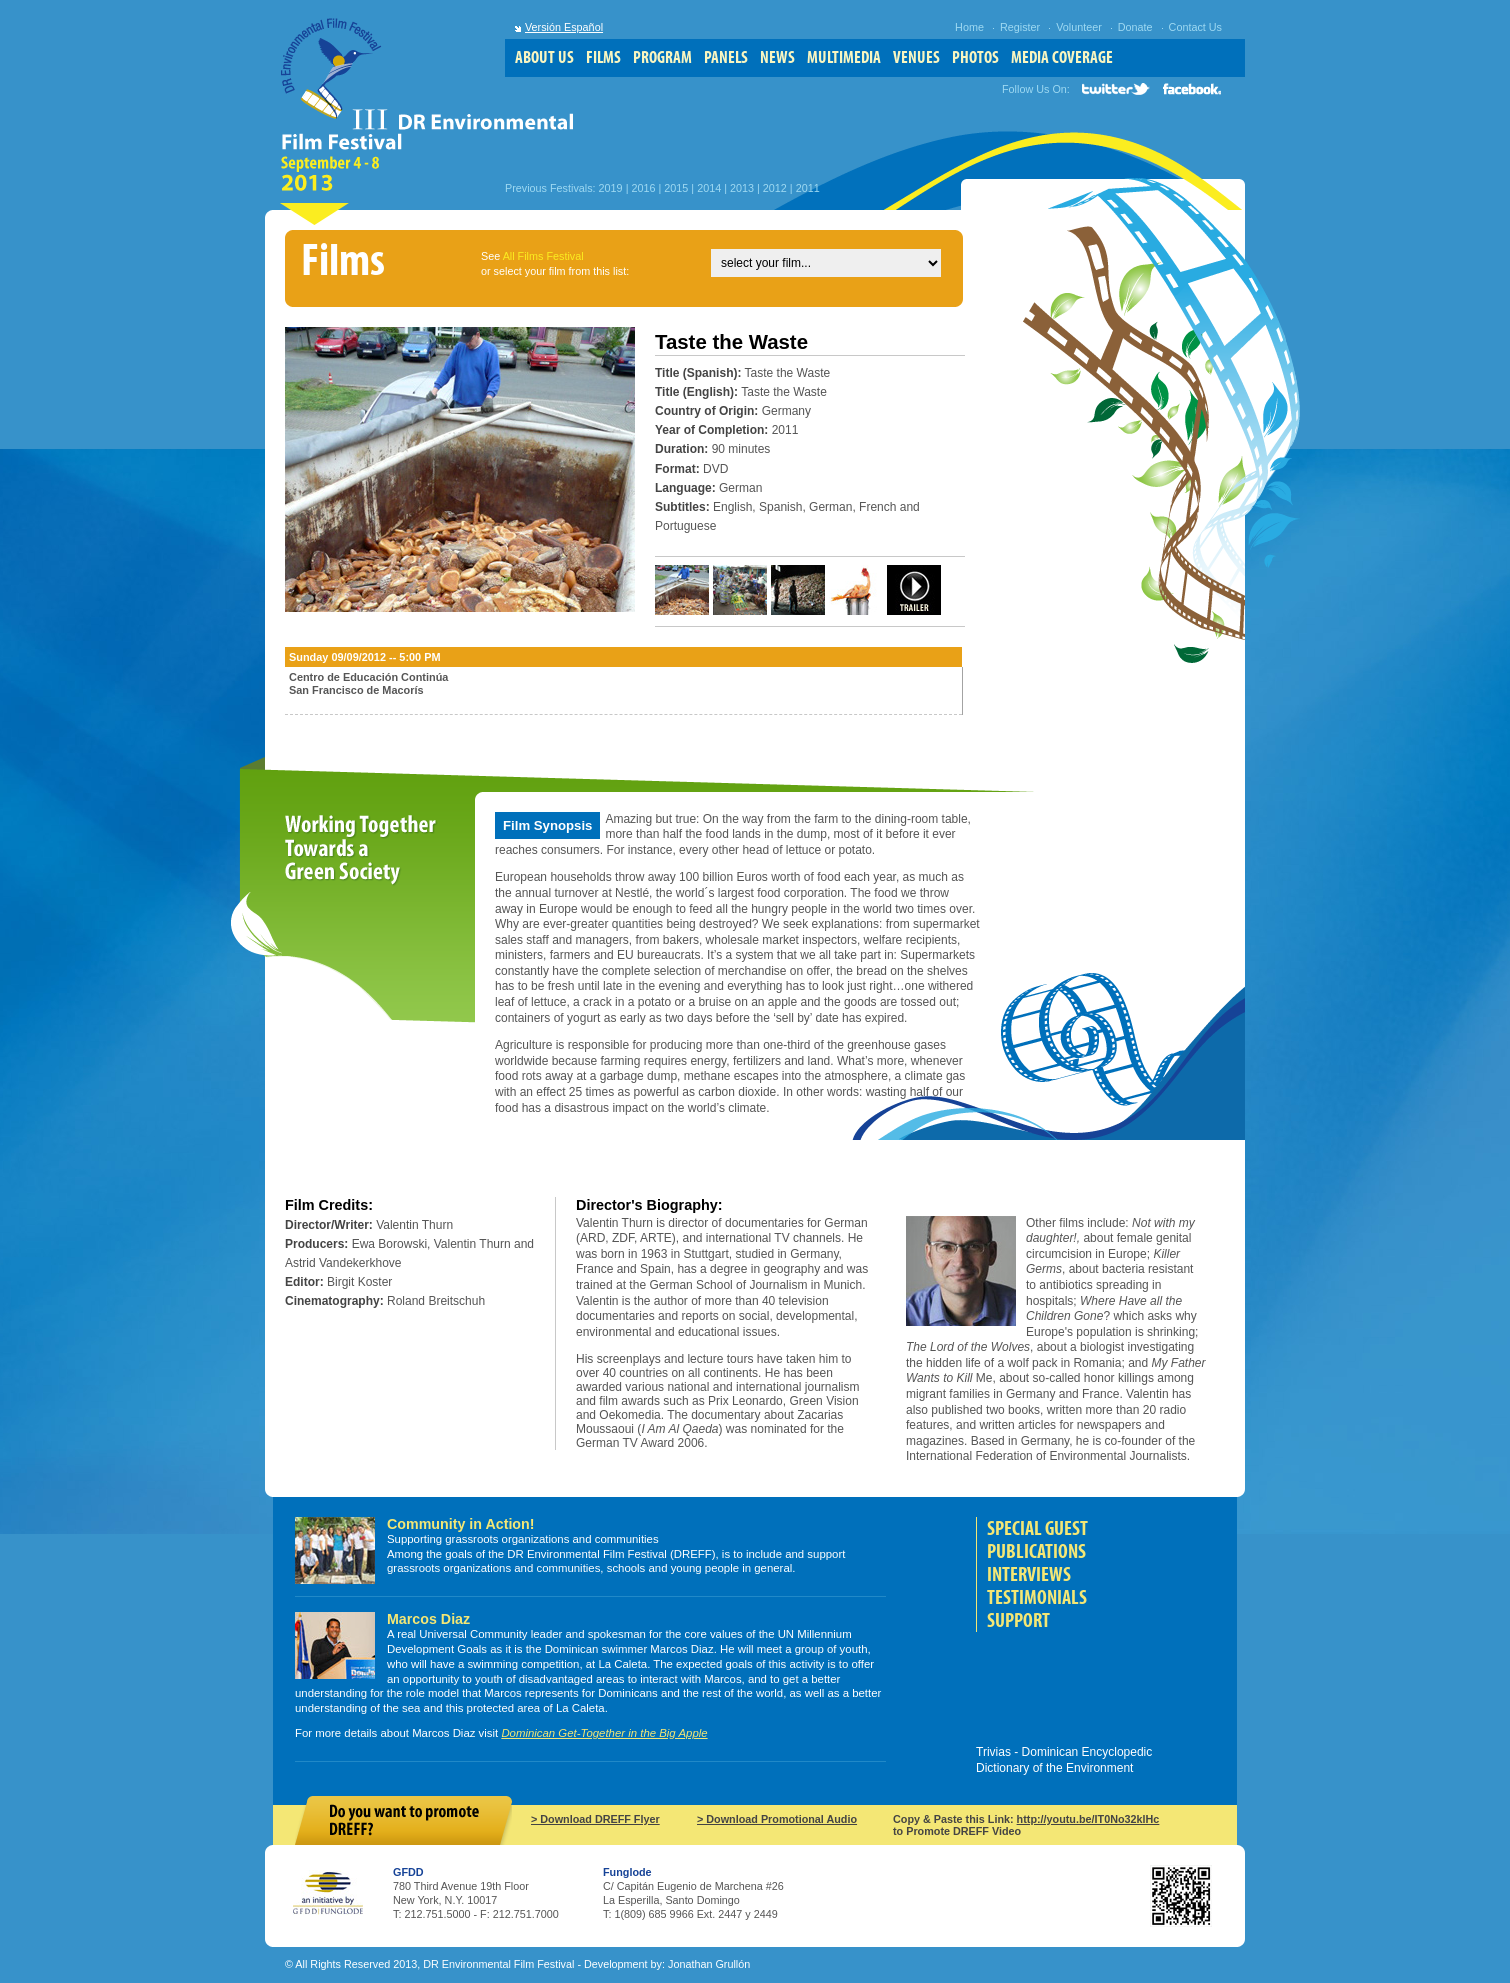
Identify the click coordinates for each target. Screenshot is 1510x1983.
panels (726, 58)
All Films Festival (543, 256)
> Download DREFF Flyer (595, 1819)
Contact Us (1195, 27)
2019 (611, 188)
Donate (1135, 27)
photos (975, 58)
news (777, 58)
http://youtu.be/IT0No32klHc (1088, 1819)
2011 (808, 188)
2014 (709, 188)
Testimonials (1037, 1597)
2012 (775, 188)
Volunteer (1079, 27)
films (603, 58)
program (662, 58)
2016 (643, 188)
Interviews (1029, 1574)
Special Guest (1037, 1528)
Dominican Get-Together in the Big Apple (604, 1733)
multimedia (844, 58)
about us (544, 58)
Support (1018, 1620)
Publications (1036, 1551)
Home (969, 27)
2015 (676, 188)
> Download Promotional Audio (777, 1819)
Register (1020, 27)
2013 (742, 188)
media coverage (1062, 58)
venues (916, 58)
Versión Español (564, 27)
